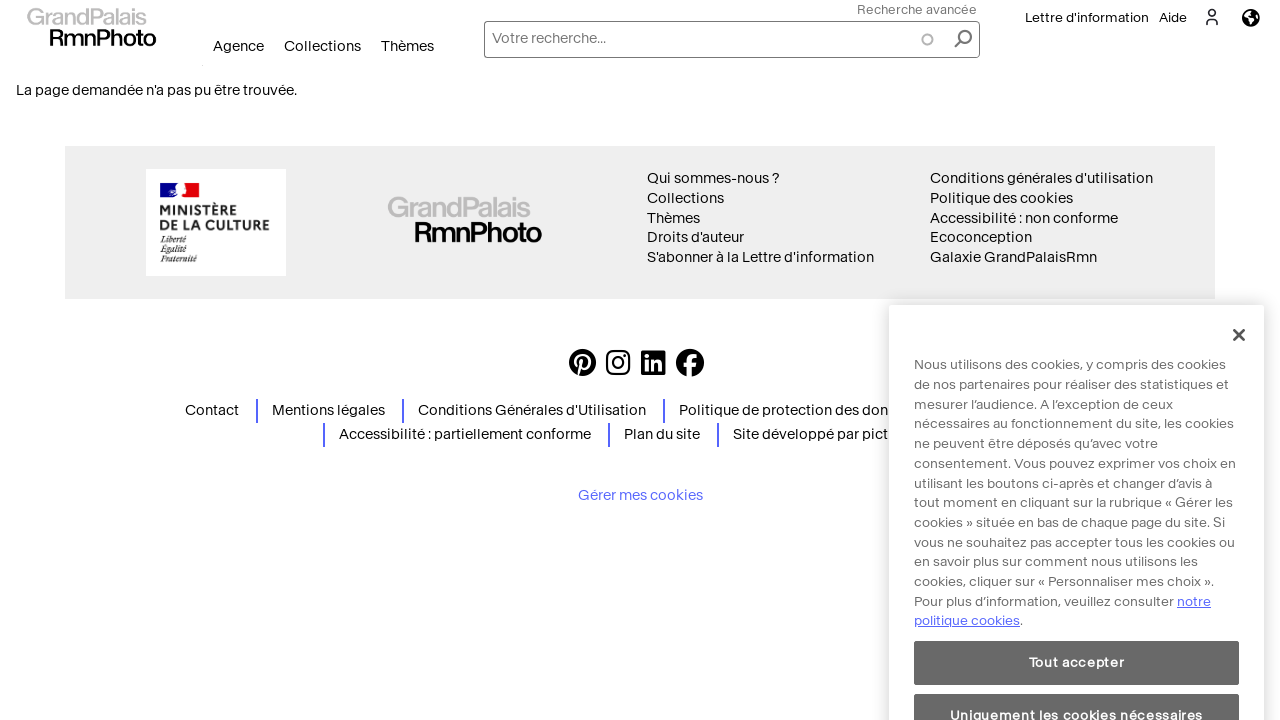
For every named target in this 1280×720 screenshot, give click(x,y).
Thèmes (407, 46)
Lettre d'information (1087, 17)
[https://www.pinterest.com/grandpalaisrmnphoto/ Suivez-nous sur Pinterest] (582, 368)
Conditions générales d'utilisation (1041, 178)
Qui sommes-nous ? (713, 178)
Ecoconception (981, 237)
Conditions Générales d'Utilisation (532, 410)
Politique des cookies (1001, 198)
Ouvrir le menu (202, 65)
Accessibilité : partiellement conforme (465, 434)
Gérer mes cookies (640, 495)
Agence (238, 46)
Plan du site (662, 434)
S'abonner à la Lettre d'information (760, 257)
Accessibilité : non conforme (1024, 218)
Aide (1173, 17)
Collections (322, 46)
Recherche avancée (917, 9)
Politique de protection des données (799, 410)
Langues (1251, 17)
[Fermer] (1239, 357)
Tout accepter (1077, 684)
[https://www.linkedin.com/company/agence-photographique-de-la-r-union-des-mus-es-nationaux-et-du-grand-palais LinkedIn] (653, 368)
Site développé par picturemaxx (838, 434)
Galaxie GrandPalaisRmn (1013, 257)
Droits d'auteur (695, 237)
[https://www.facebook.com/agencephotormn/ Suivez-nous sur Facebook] (690, 368)
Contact (212, 410)
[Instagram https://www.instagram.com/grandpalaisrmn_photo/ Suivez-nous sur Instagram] (618, 368)
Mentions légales (328, 410)
